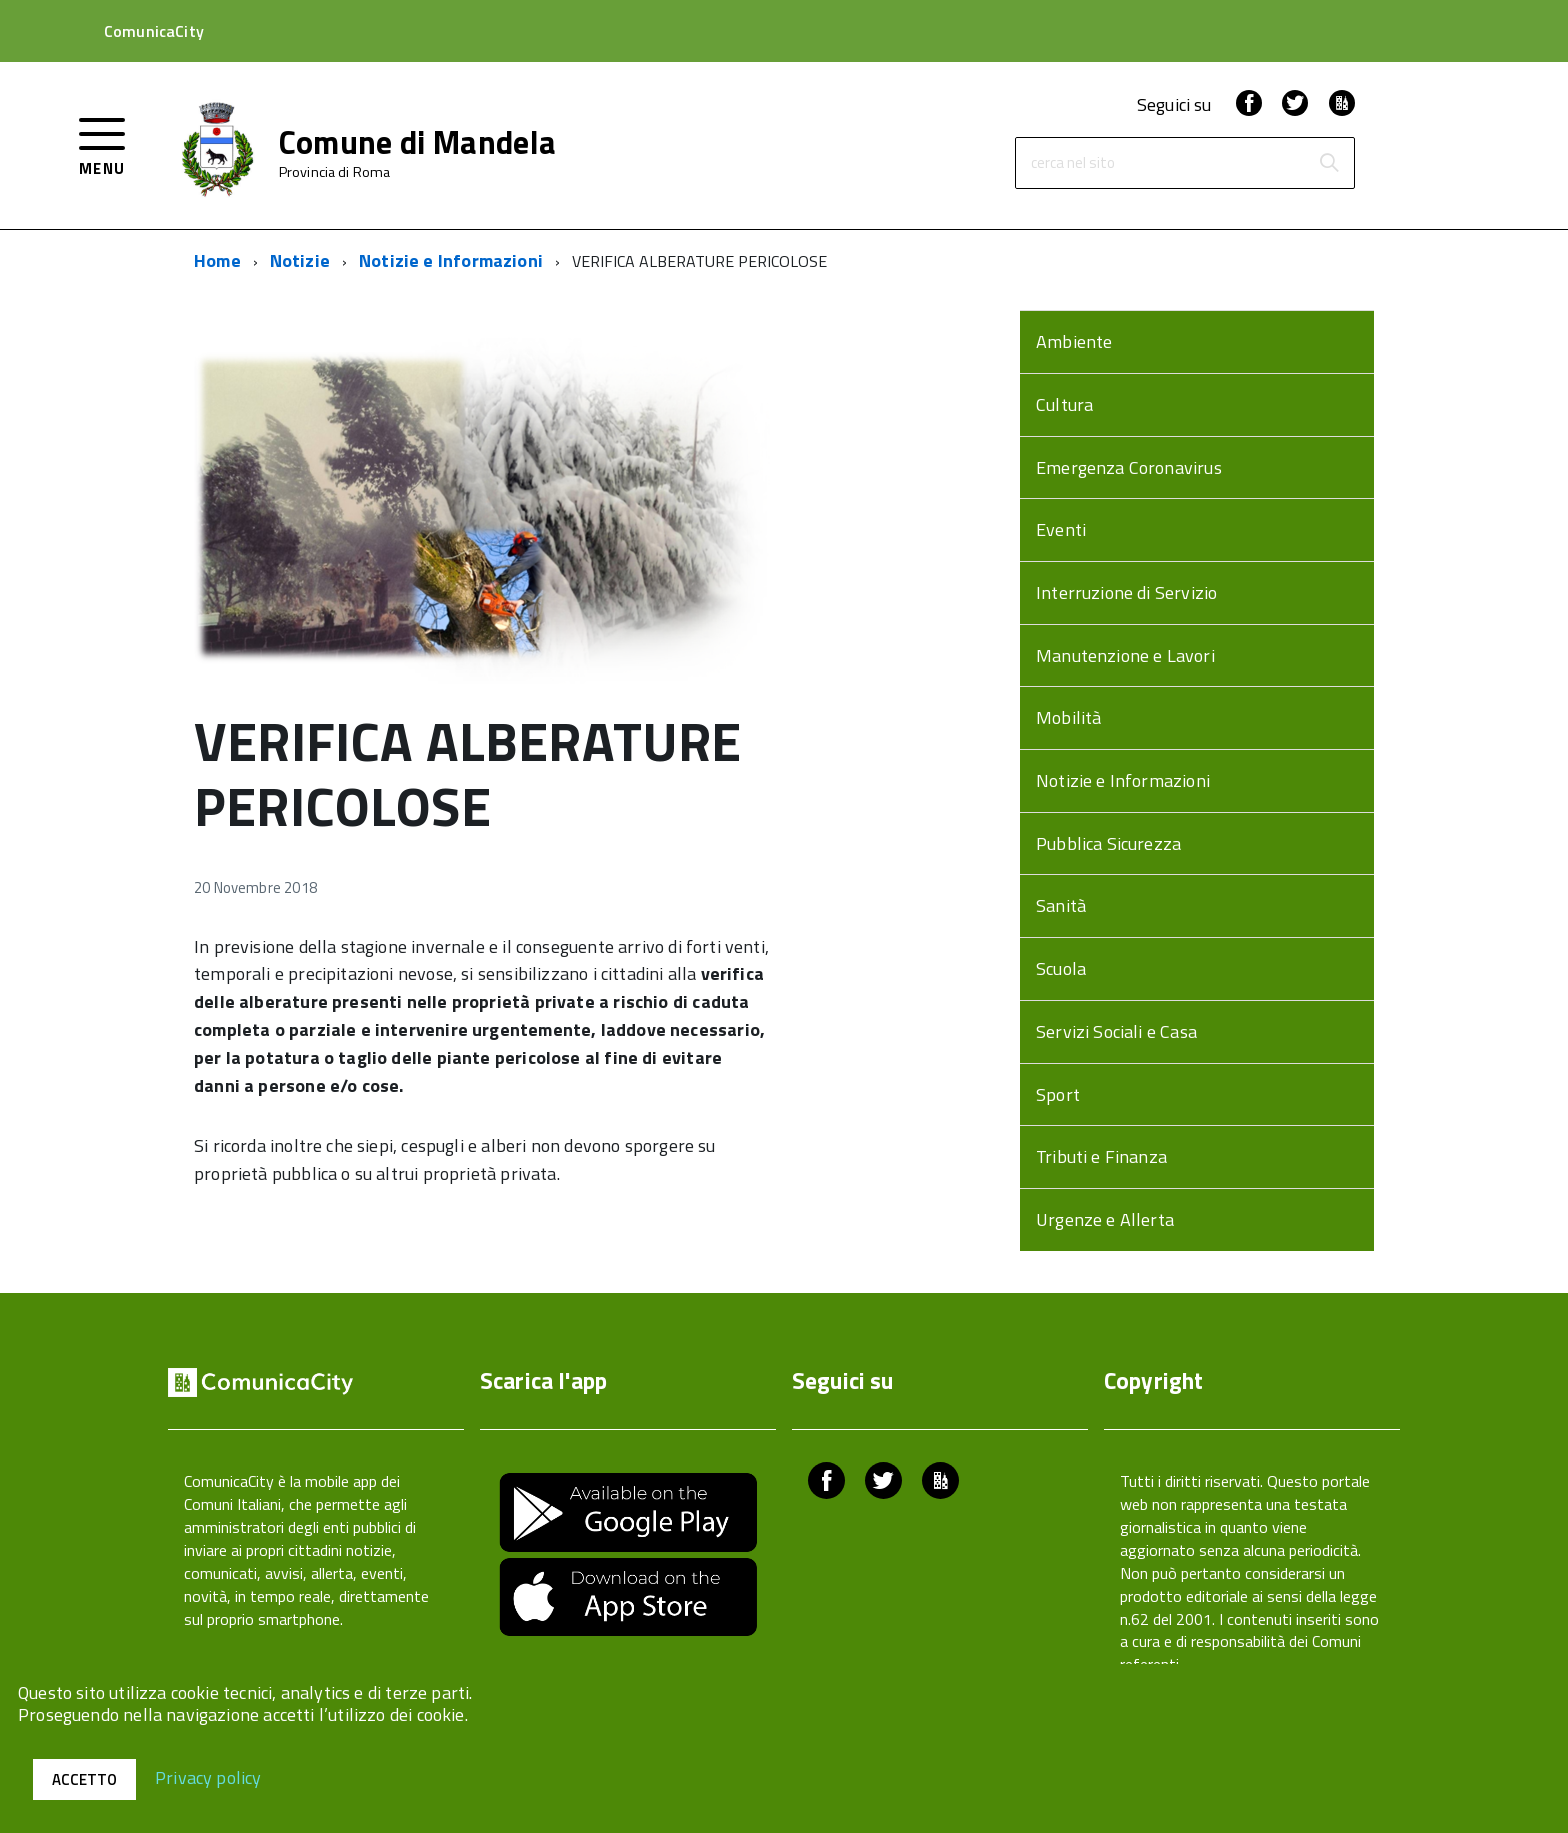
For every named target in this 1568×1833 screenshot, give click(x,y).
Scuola (1061, 968)
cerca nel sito (1073, 163)
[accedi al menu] (102, 144)
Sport (1058, 1094)
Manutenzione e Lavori (1125, 655)
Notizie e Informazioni (451, 260)
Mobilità (1068, 717)
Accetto (84, 1779)
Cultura (1064, 404)
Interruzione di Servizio (1126, 592)
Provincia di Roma (334, 172)
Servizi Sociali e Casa (1116, 1031)
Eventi (1061, 529)
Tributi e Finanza (1101, 1156)
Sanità (1061, 905)
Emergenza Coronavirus (1129, 467)
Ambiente (1074, 341)
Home (217, 260)
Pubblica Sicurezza (1108, 843)
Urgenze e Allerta (1105, 1219)
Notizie (300, 260)
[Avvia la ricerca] (1329, 163)
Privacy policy (208, 1776)
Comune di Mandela (417, 142)
